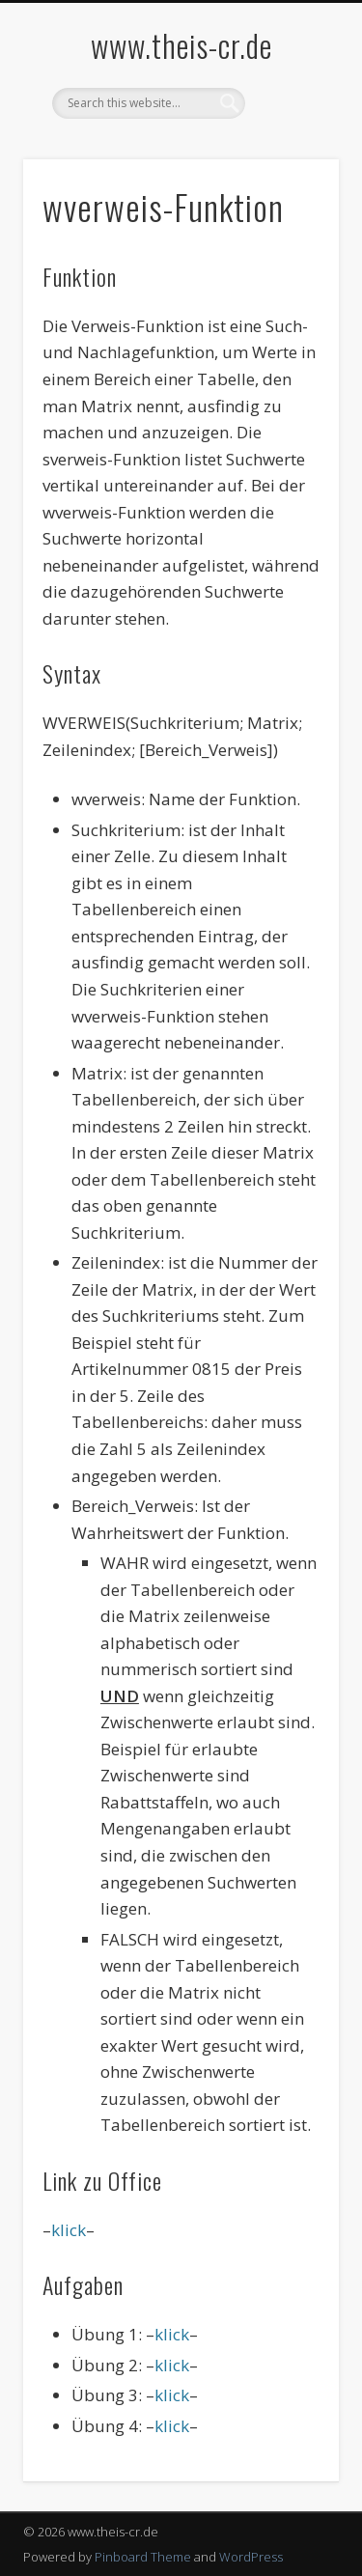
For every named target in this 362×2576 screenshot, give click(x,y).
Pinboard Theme (143, 2556)
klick (68, 2230)
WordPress (251, 2556)
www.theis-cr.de (181, 45)
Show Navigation (292, 172)
